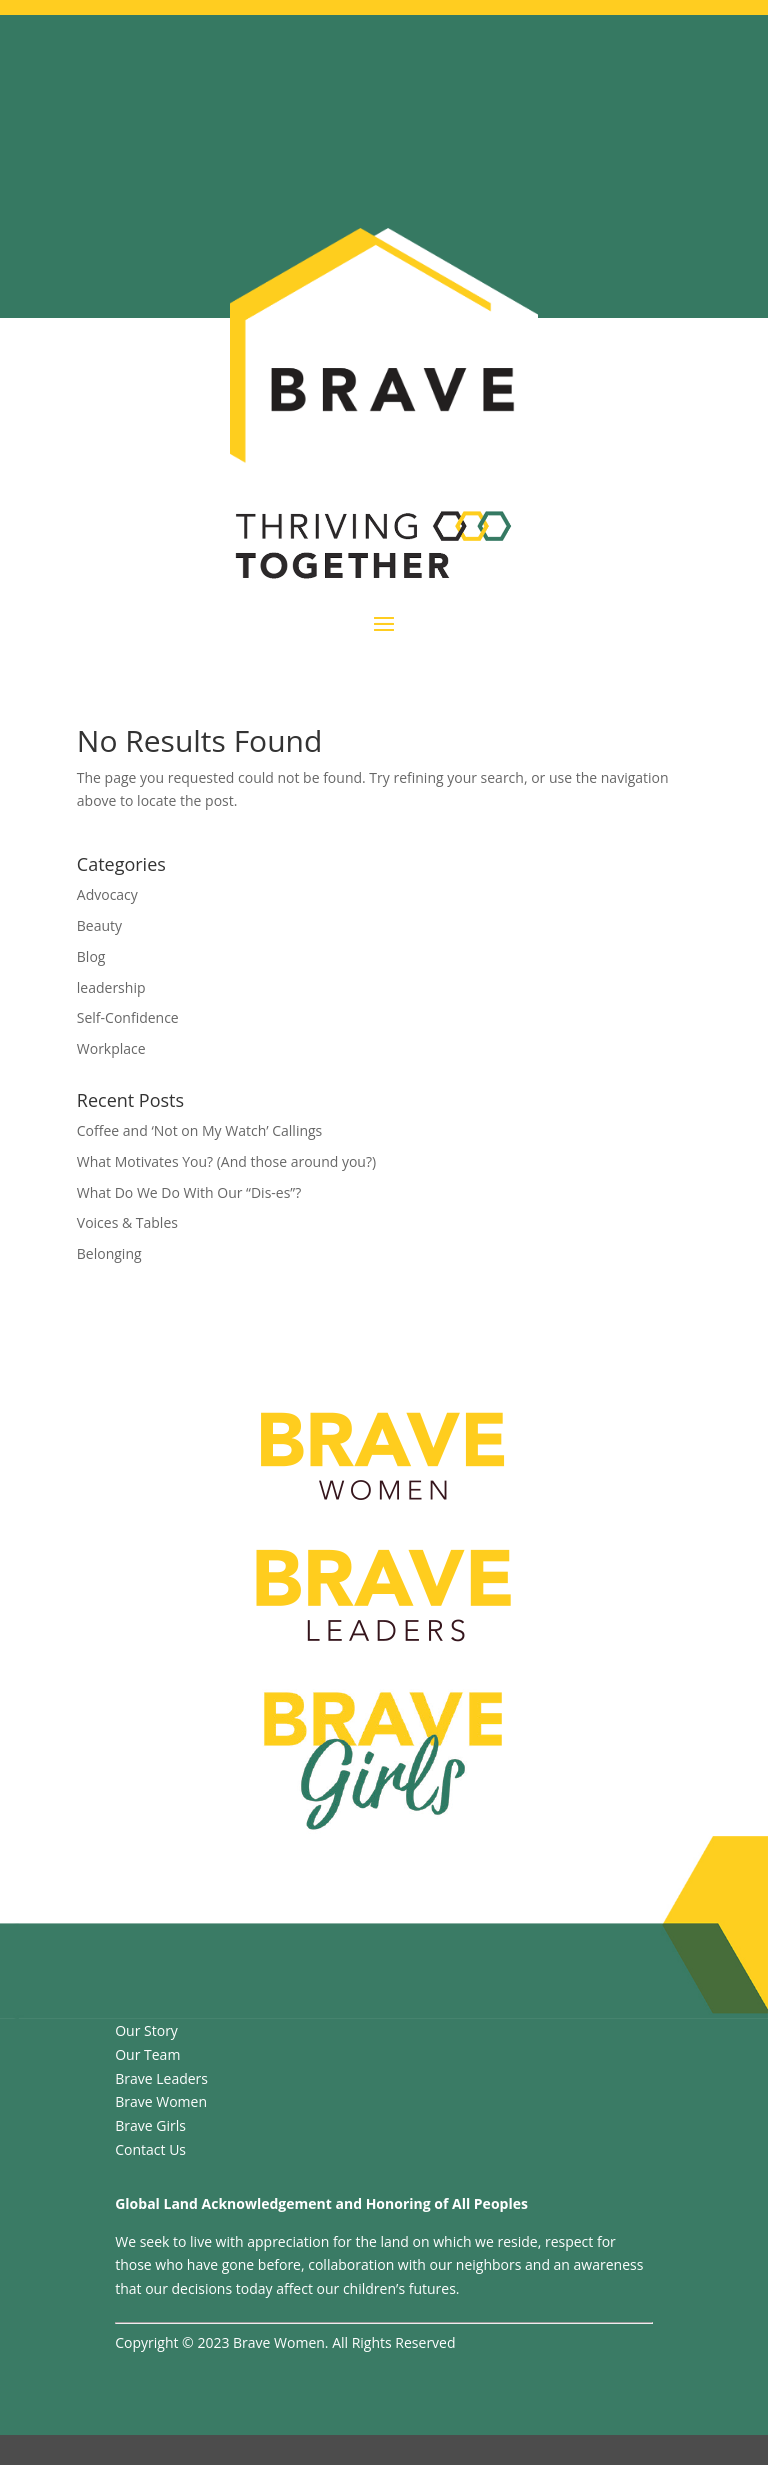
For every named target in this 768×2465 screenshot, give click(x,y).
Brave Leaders (161, 2078)
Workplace (111, 1048)
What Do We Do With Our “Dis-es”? (189, 1192)
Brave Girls (150, 2125)
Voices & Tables (127, 1222)
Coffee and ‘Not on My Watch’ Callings (200, 1130)
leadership (111, 987)
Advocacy (107, 894)
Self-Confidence (128, 1017)
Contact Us (150, 2149)
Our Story (146, 2030)
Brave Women (161, 2101)
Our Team (147, 2054)
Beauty (99, 925)
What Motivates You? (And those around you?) (226, 1161)
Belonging (109, 1253)
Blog (91, 956)
